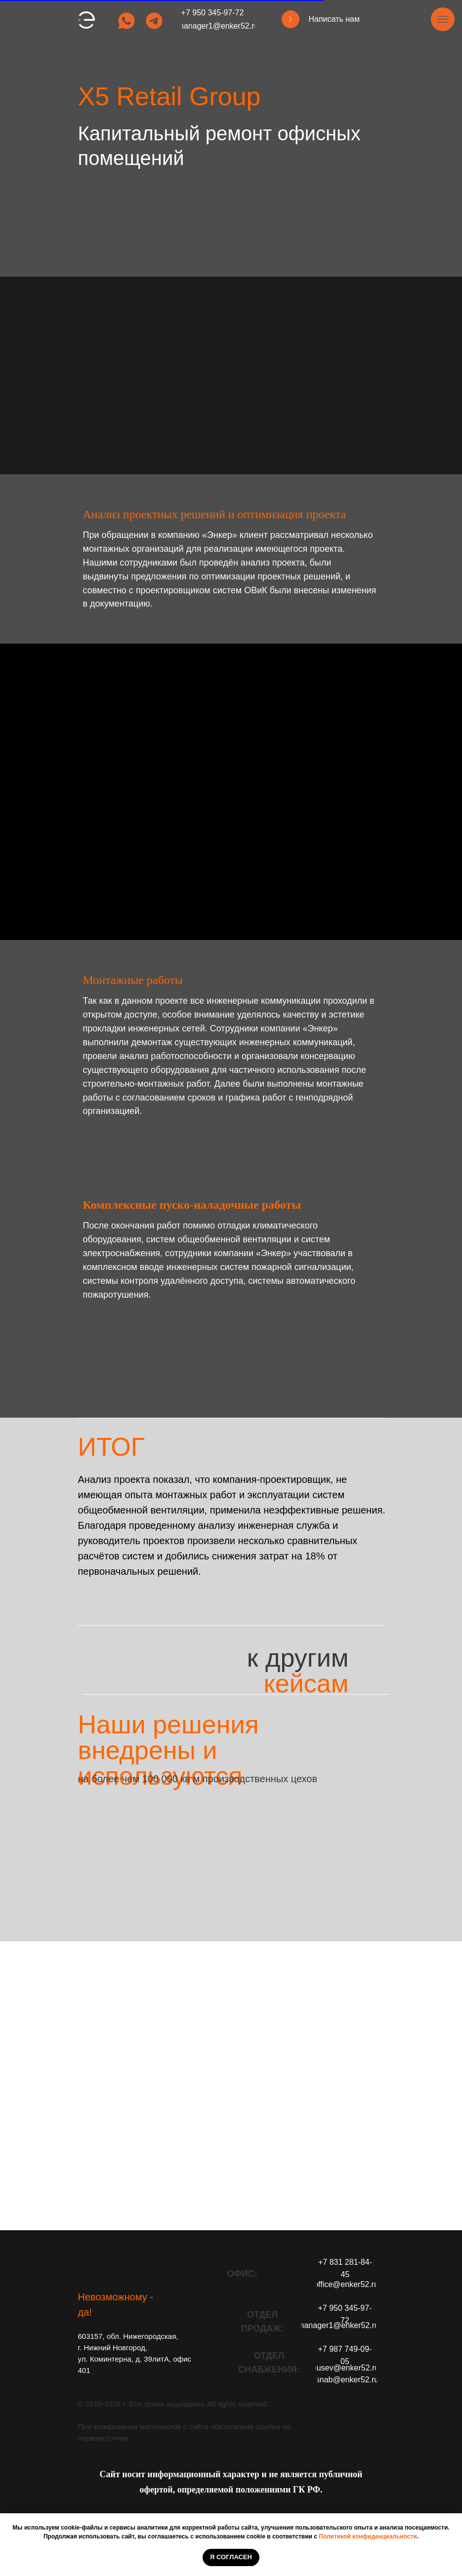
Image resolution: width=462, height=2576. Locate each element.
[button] (290, 19)
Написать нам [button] (334, 19)
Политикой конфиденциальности (368, 2536)
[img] (126, 21)
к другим (298, 1670)
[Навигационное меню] (442, 19)
